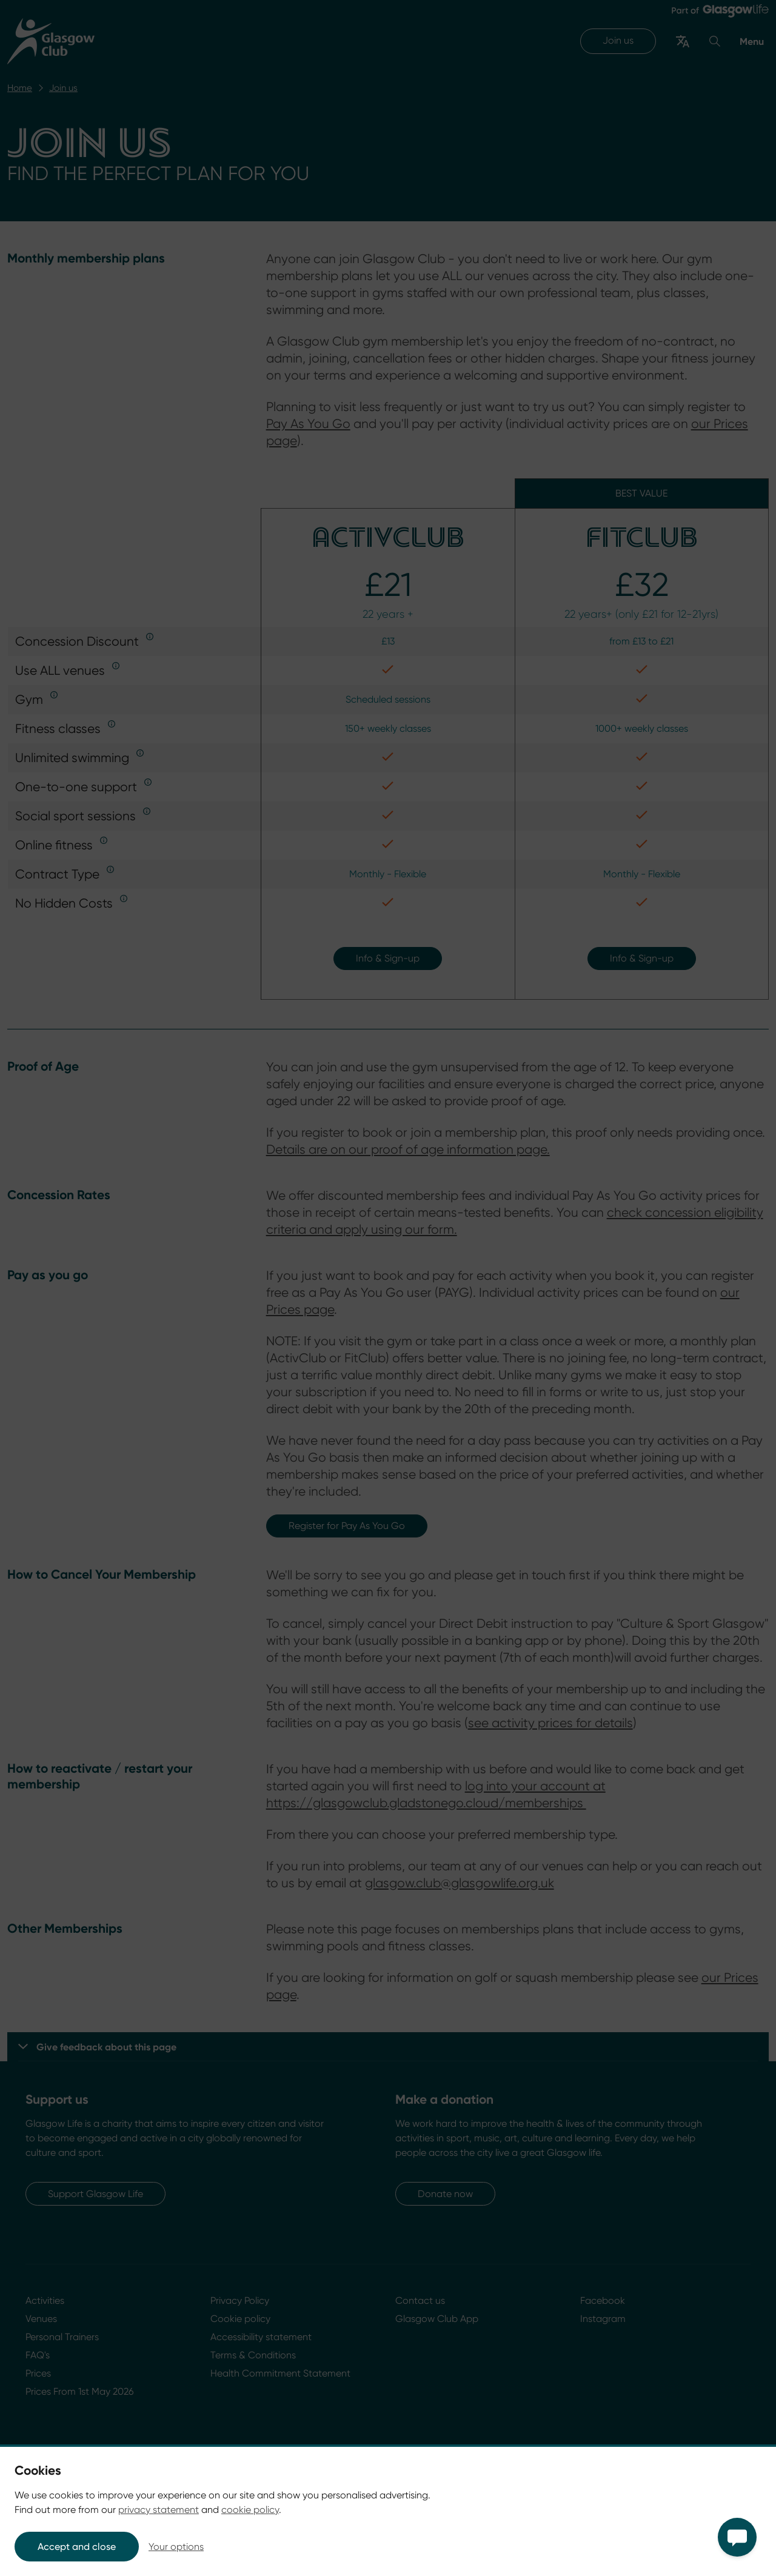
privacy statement (158, 2509)
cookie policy (250, 2509)
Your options (176, 2546)
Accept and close (77, 2546)
